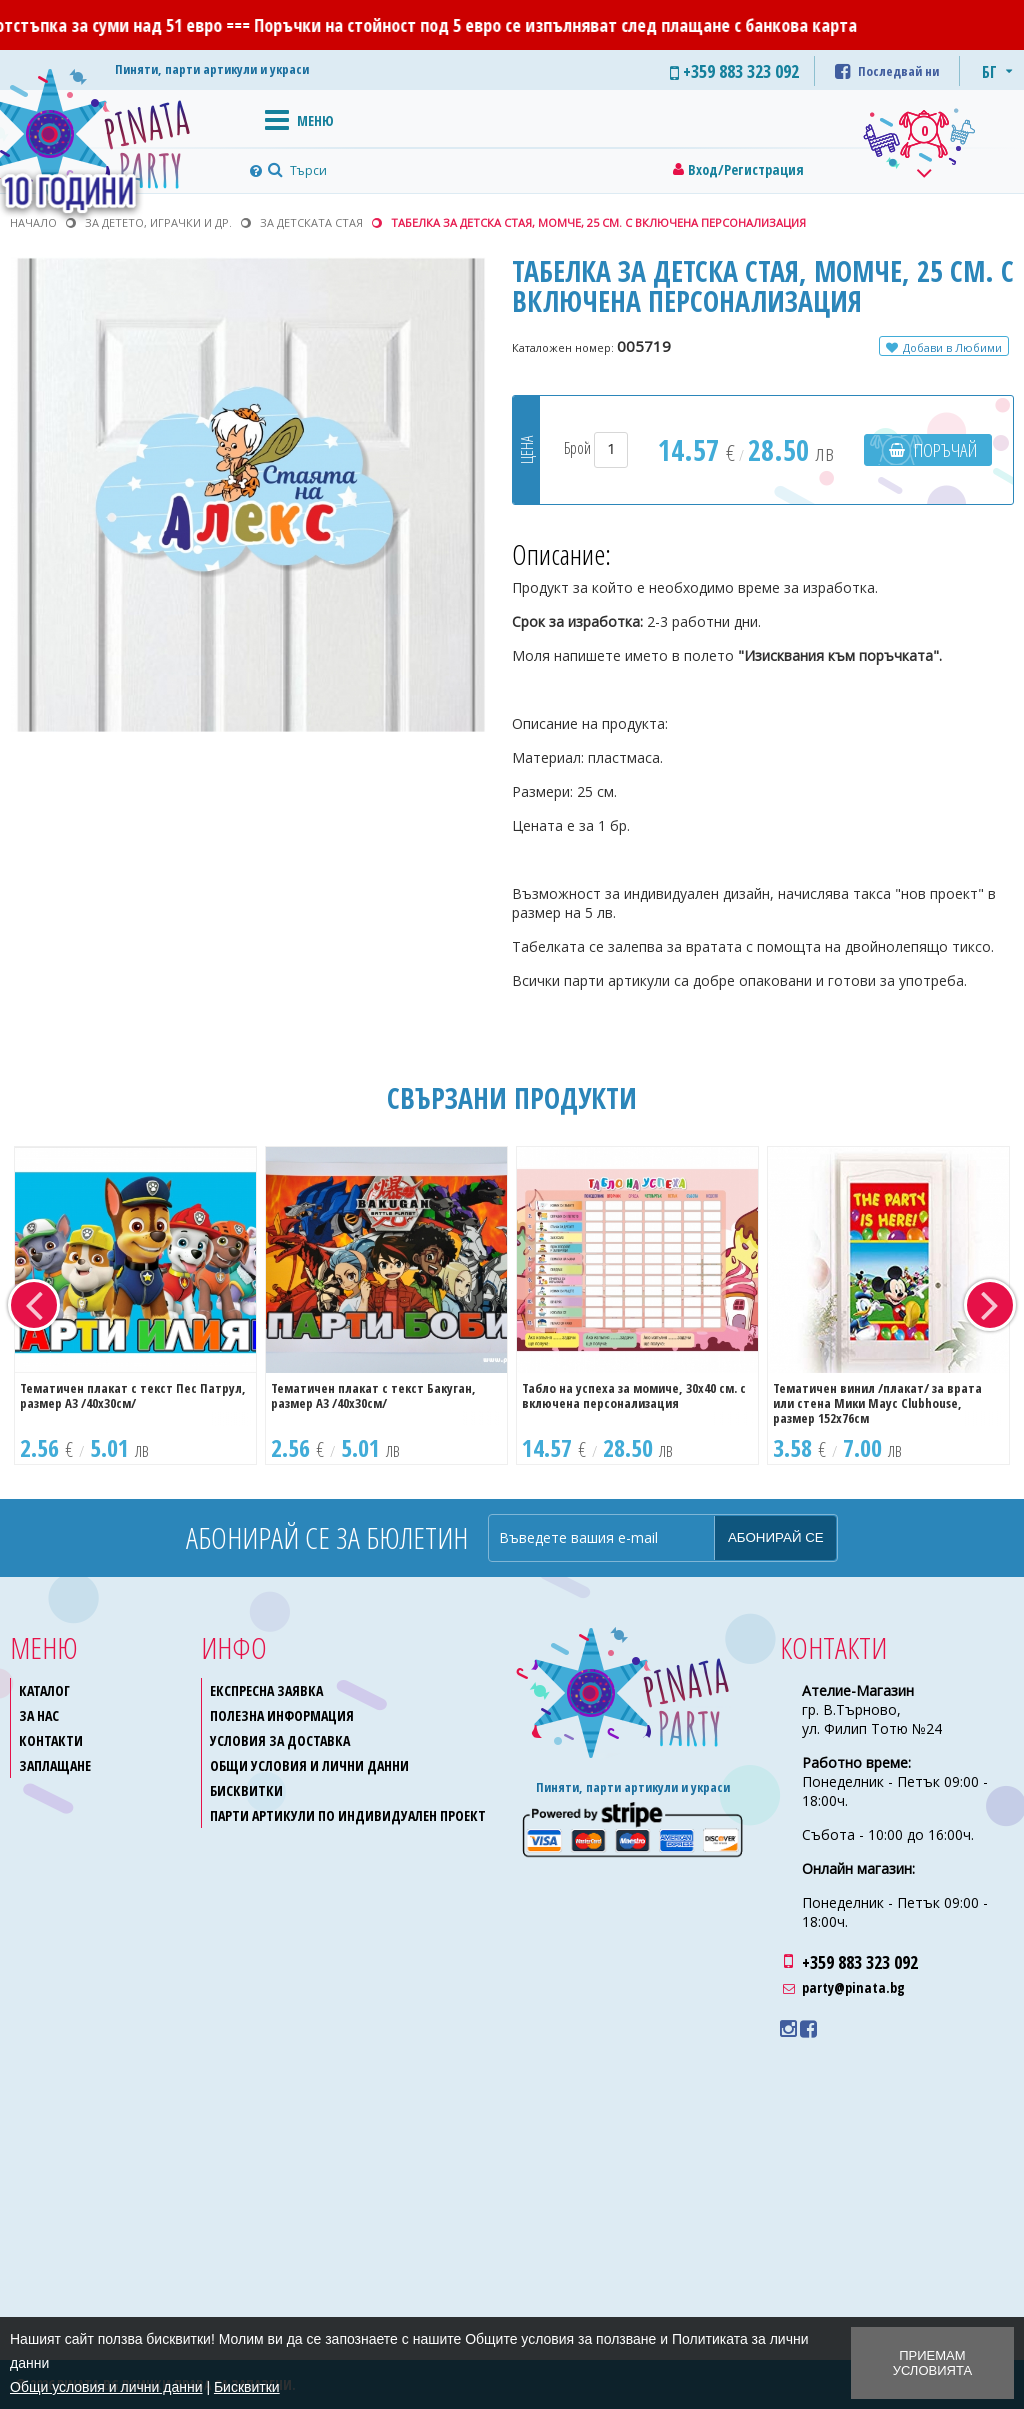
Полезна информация (282, 1715)
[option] (135, 1305)
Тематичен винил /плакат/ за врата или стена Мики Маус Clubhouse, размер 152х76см (877, 1403)
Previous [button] (34, 1305)
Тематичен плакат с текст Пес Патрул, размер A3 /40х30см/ (133, 1395)
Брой (596, 448)
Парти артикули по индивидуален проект (348, 1815)
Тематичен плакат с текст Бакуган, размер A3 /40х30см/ (373, 1395)
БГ (989, 72)
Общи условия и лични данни (309, 1765)
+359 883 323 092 (860, 1962)
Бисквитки (246, 1790)
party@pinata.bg (853, 1987)
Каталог (44, 1690)
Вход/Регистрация (746, 169)
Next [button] (990, 1305)
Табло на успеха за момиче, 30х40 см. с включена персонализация (634, 1395)
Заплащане (55, 1765)
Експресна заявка (266, 1690)
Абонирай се (776, 1537)
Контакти (51, 1740)
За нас (39, 1715)
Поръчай (945, 450)
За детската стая (311, 222)
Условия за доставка (280, 1740)
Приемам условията (932, 2363)
